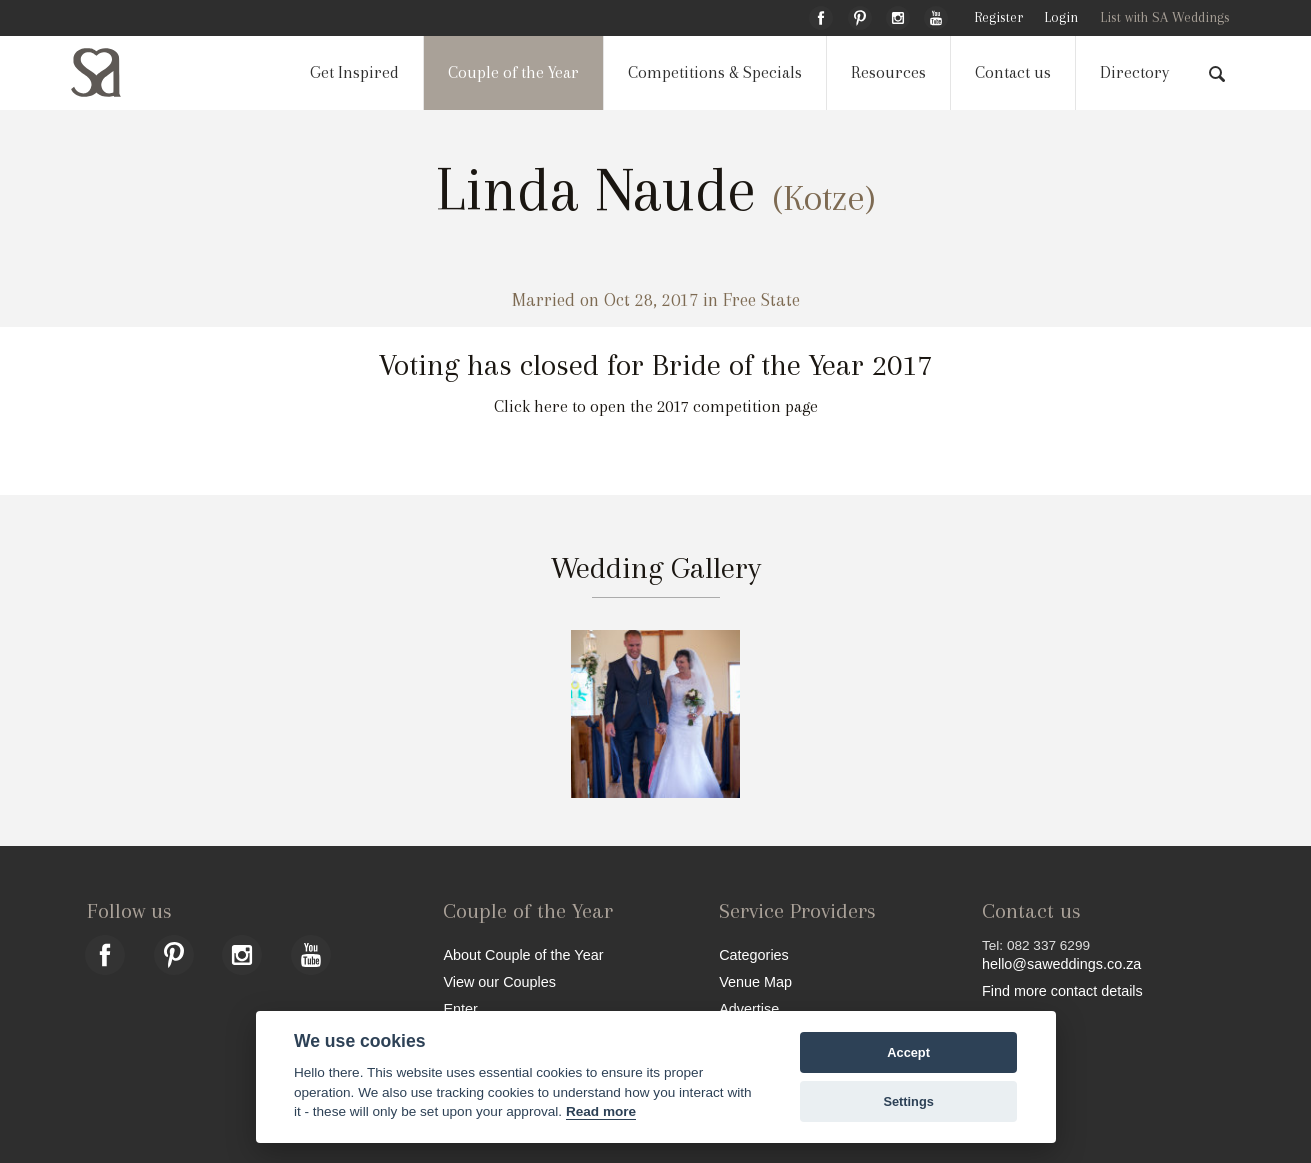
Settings (908, 1101)
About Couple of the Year (523, 954)
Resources (888, 72)
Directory (1134, 72)
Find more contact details (1062, 990)
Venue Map (755, 981)
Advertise (749, 1008)
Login (1061, 17)
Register (998, 17)
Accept (908, 1052)
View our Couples (499, 981)
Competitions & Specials (715, 72)
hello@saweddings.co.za (1061, 964)
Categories (754, 954)
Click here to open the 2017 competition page (656, 406)
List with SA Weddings (1165, 17)
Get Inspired (354, 72)
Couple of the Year (513, 72)
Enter (460, 1008)
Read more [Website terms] (601, 1111)
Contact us (1013, 72)
